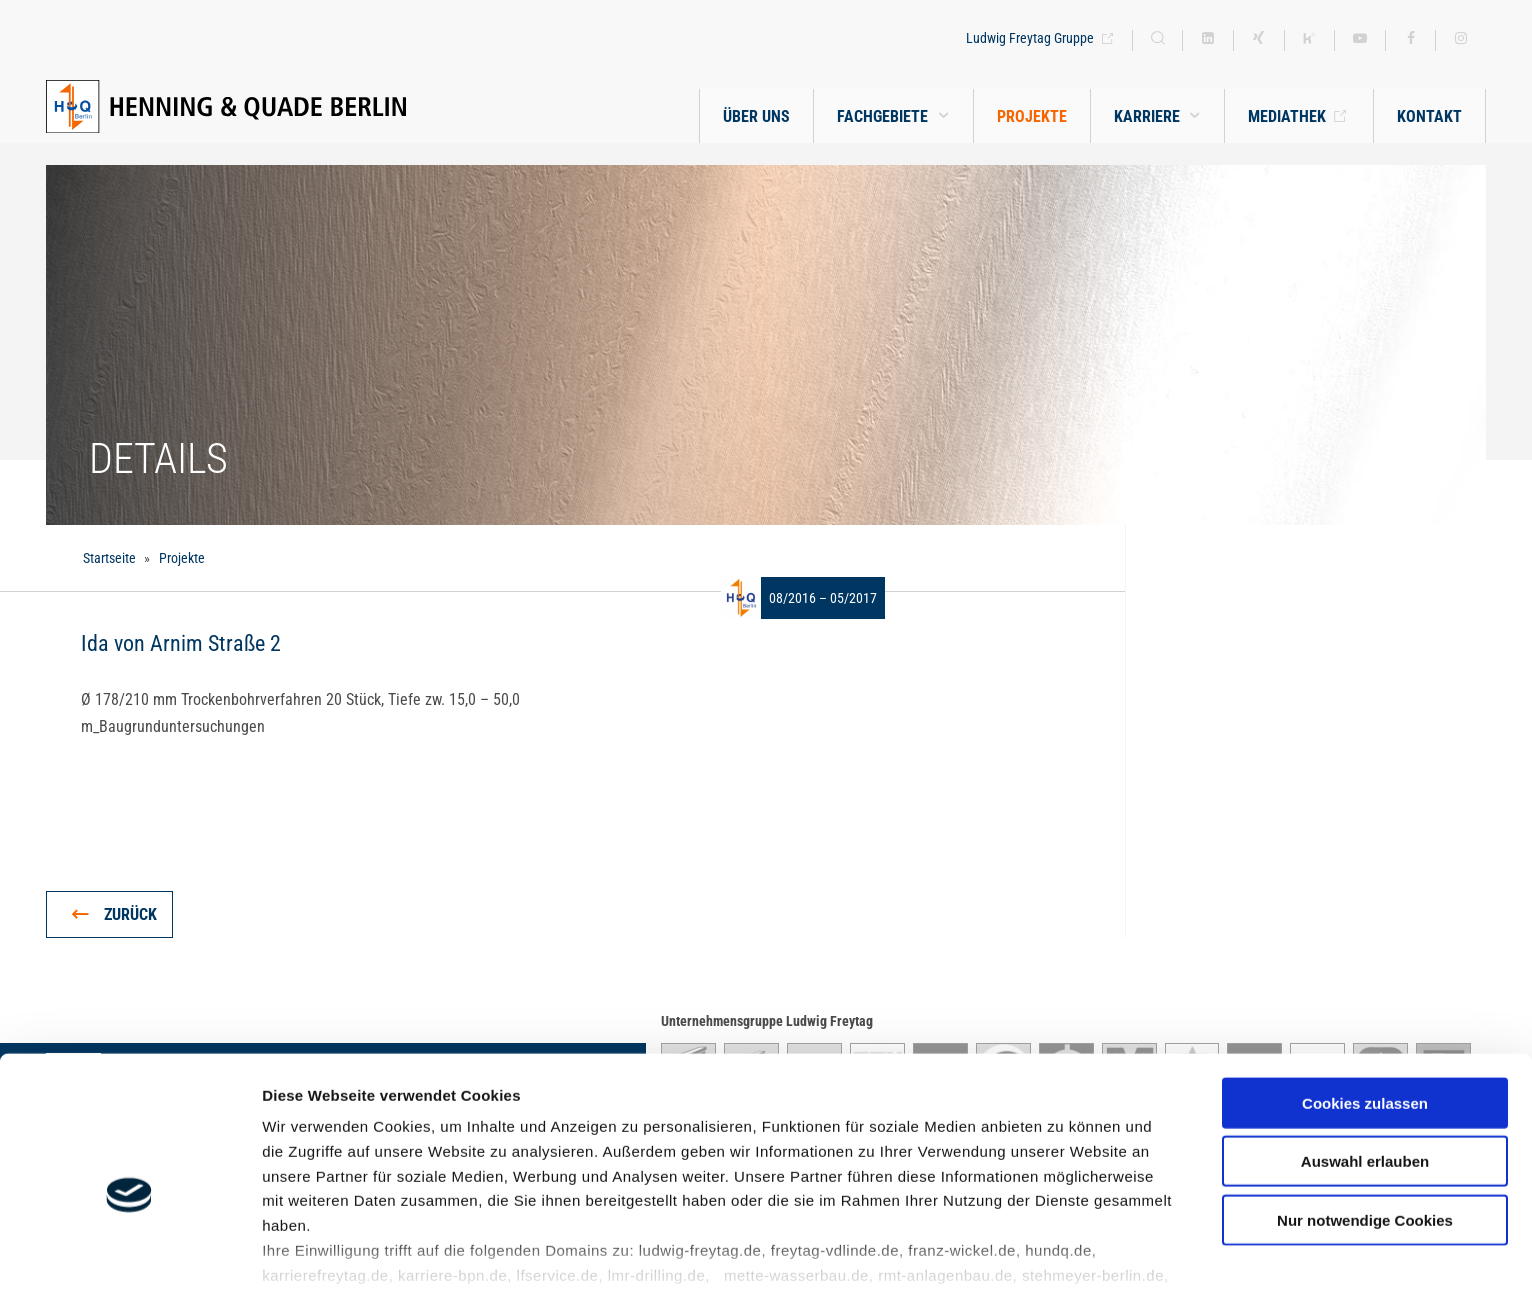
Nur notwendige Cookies (1365, 1113)
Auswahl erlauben (1365, 1054)
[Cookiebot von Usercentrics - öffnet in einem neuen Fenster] (129, 1250)
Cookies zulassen (1365, 996)
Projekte (182, 558)
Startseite (109, 558)
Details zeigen (1063, 1249)
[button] (1157, 116)
